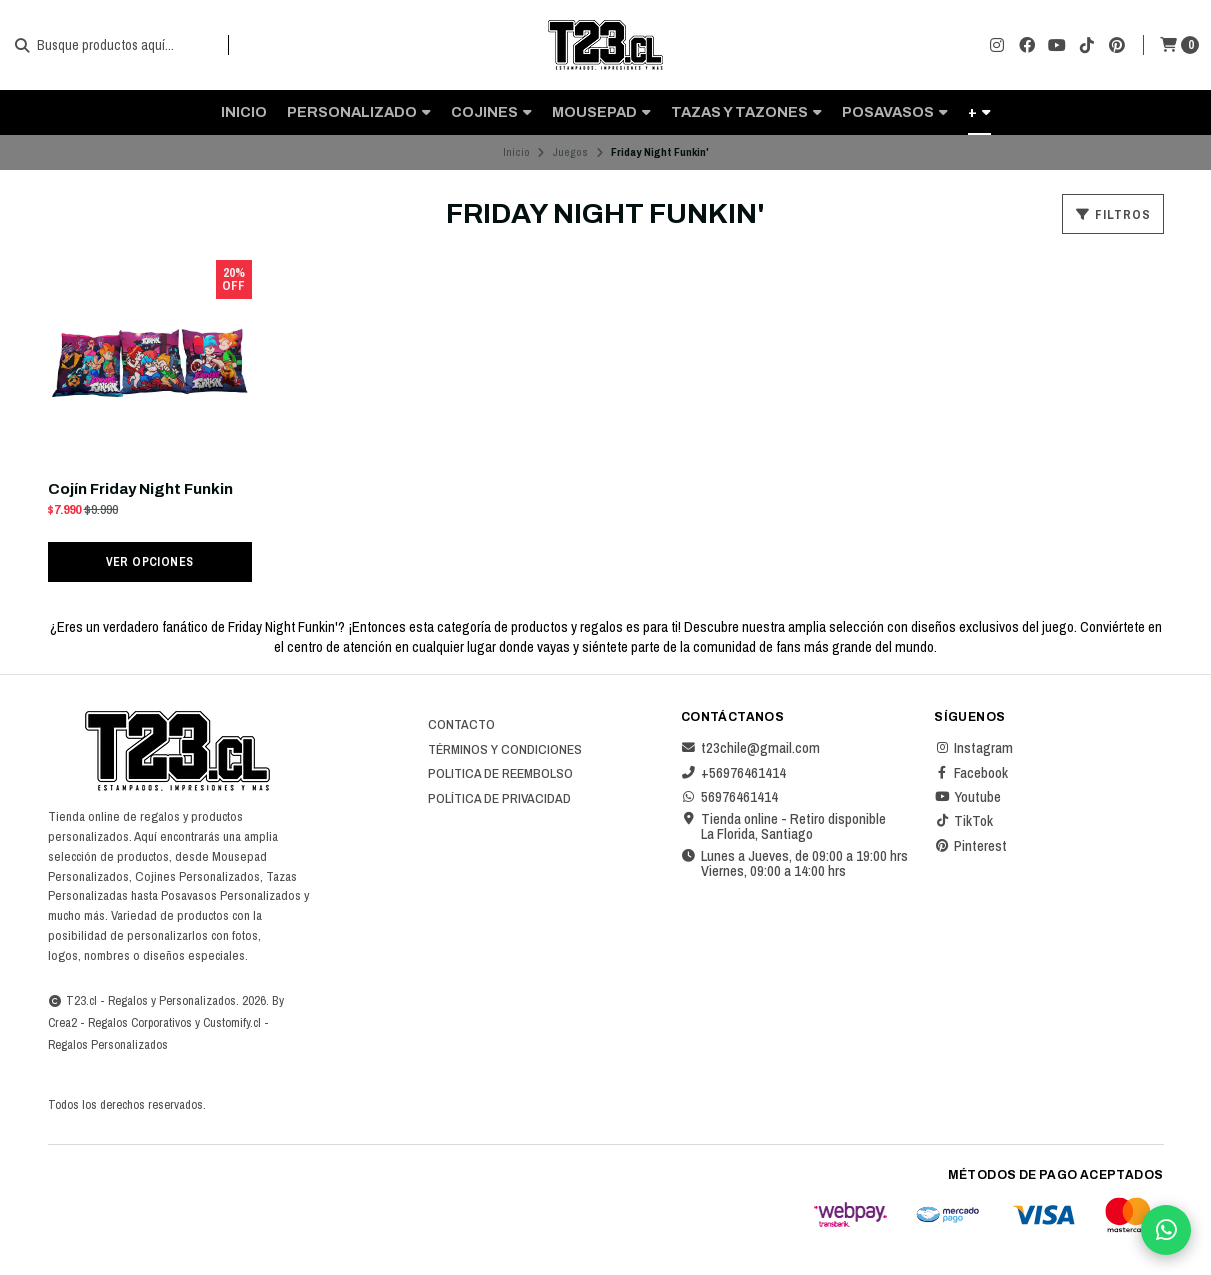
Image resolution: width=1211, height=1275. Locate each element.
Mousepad (601, 112)
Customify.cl (232, 1022)
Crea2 (62, 1022)
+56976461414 (733, 773)
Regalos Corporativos (140, 1022)
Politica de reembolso (500, 774)
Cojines (491, 112)
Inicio (244, 112)
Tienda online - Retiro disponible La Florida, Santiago (783, 826)
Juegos (570, 152)
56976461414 (729, 797)
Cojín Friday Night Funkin (140, 489)
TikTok (963, 821)
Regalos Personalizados (108, 1044)
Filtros (1113, 214)
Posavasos (895, 112)
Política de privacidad (499, 799)
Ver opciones (150, 561)
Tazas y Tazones (746, 112)
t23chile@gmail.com (750, 748)
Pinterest (970, 846)
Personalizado (359, 112)
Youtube (967, 797)
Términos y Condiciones (505, 750)
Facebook (971, 773)
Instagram (973, 748)
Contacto (461, 725)
